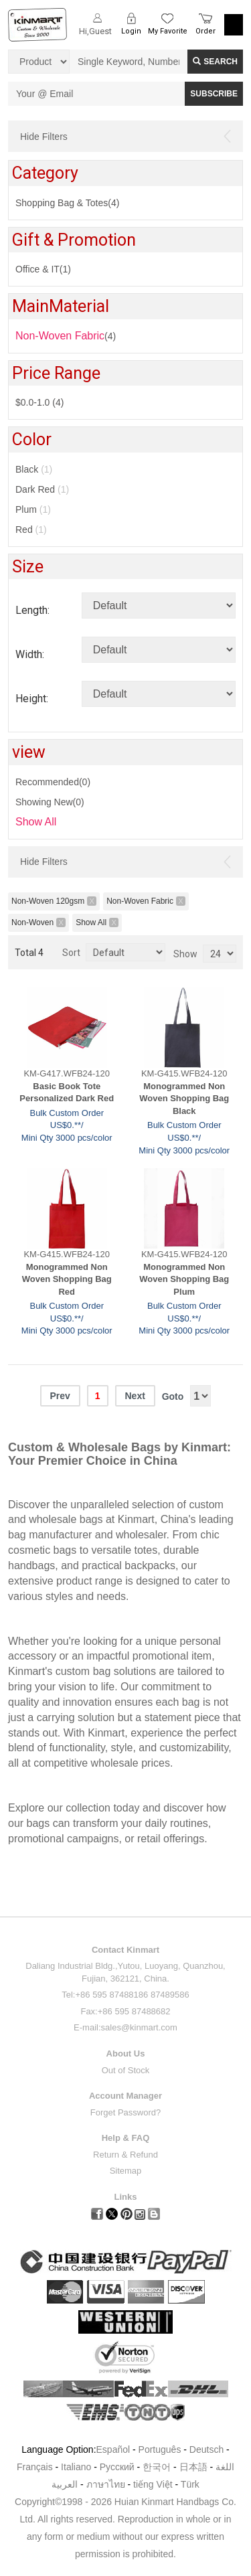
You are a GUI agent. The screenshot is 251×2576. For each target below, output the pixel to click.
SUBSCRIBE (214, 93)
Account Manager (125, 2096)
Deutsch (206, 2449)
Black (33, 469)
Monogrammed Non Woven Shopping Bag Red (67, 1279)
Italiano (76, 2467)
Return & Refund (125, 2155)
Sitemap (126, 2171)
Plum (33, 509)
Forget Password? (125, 2112)
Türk (190, 2484)
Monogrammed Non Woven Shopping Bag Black (184, 1098)
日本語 (193, 2467)
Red (31, 529)
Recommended (52, 782)
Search (215, 62)
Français (35, 2467)
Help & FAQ (126, 2138)
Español (113, 2449)
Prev (60, 1395)
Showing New (49, 802)
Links (125, 2197)
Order (205, 31)
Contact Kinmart (125, 1950)
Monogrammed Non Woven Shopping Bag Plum (184, 1279)
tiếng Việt (153, 2484)
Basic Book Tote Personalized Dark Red (66, 1092)
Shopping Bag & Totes (67, 202)
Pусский (117, 2467)
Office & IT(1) (43, 269)
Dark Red (42, 489)
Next (134, 1395)
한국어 (157, 2467)
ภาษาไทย (105, 2484)
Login (131, 31)
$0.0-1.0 (39, 402)
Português (160, 2449)
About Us (125, 2053)
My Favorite (167, 31)
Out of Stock (126, 2070)
